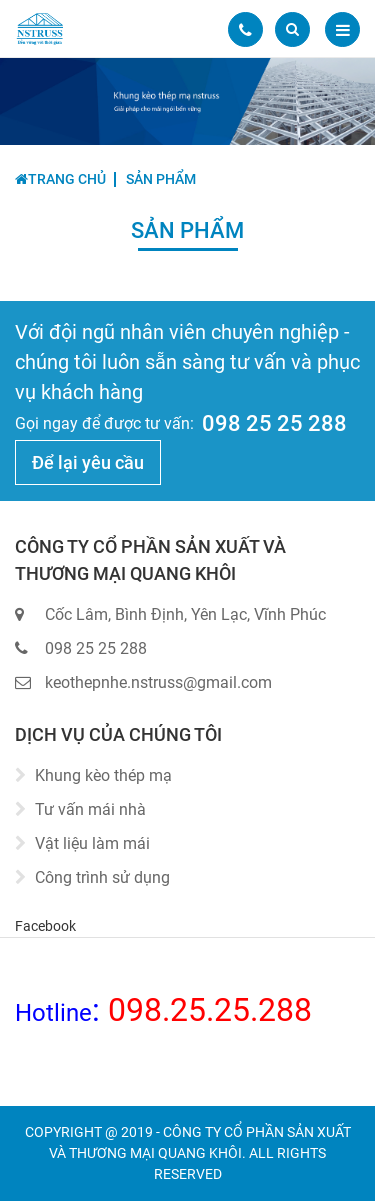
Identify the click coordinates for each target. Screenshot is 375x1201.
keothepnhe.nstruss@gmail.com (158, 682)
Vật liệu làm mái (92, 843)
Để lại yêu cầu (88, 462)
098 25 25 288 (274, 423)
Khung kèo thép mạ (103, 775)
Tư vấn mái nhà (90, 809)
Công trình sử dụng (102, 877)
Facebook (45, 926)
